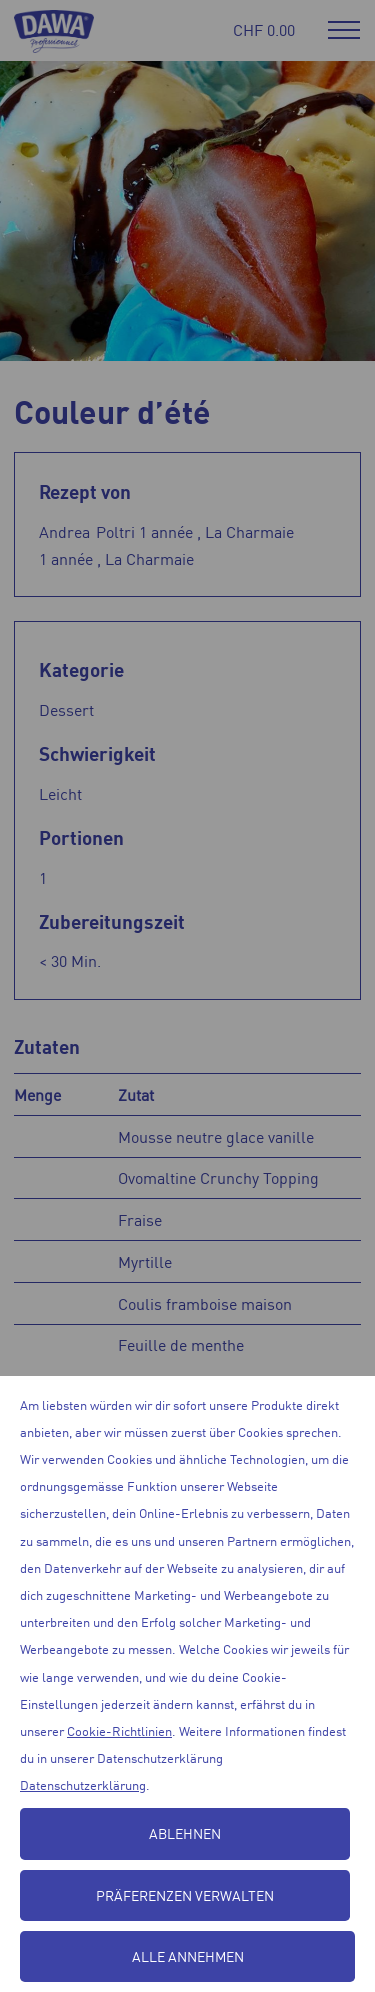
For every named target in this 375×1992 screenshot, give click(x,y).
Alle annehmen (188, 1956)
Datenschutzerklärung (83, 1784)
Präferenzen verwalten (185, 1895)
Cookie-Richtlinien (119, 1730)
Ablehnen (185, 1833)
